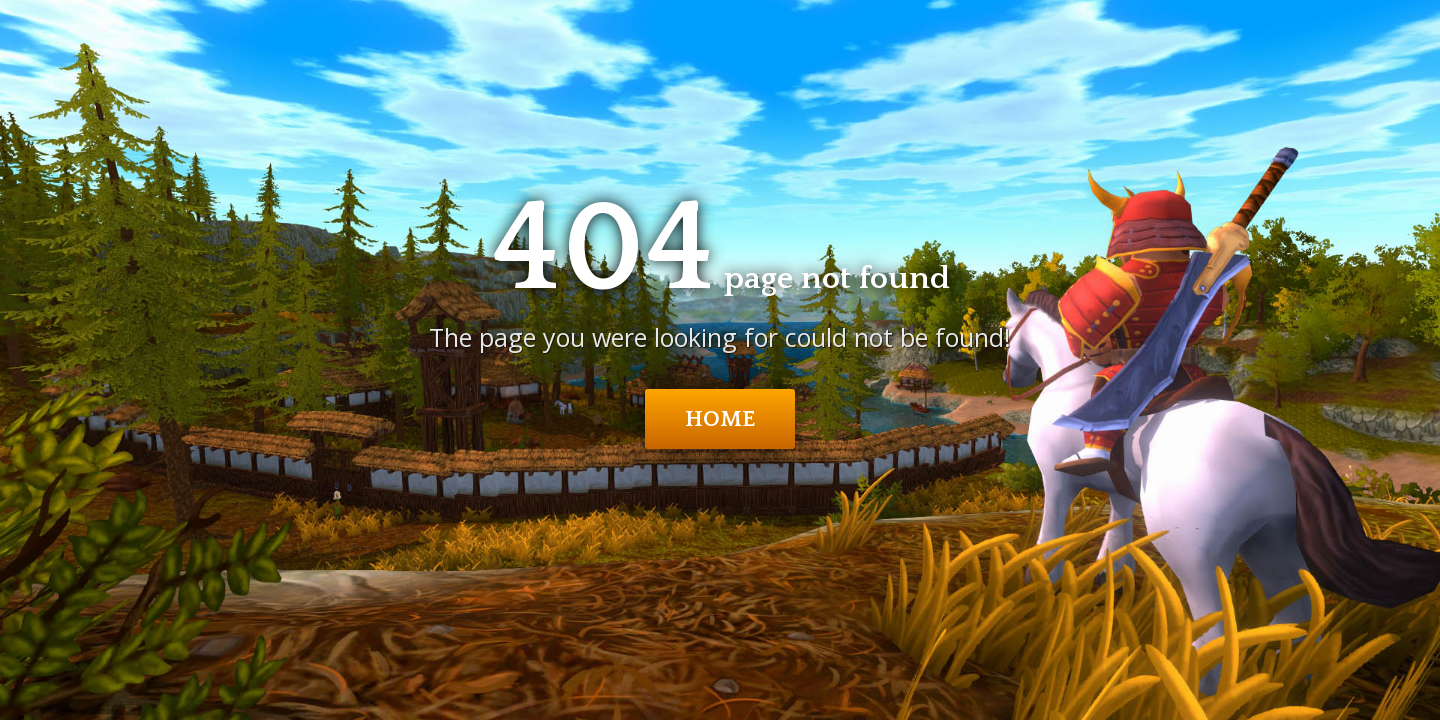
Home (720, 419)
